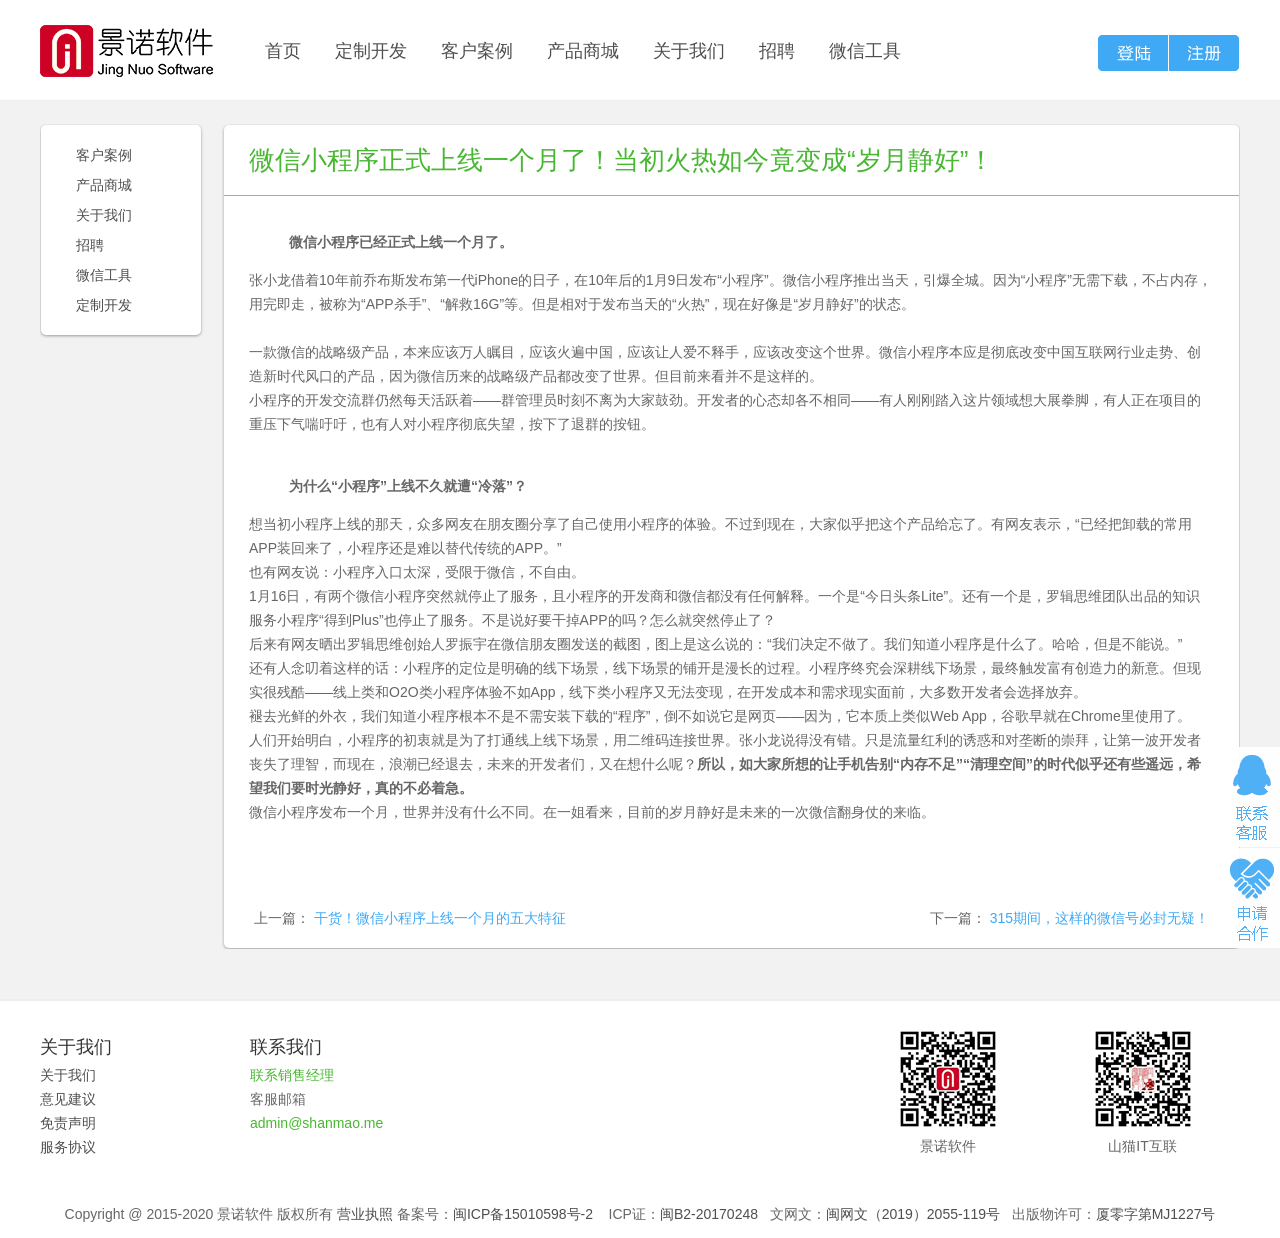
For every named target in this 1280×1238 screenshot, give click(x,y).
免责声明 (68, 1123)
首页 (283, 51)
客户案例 (477, 51)
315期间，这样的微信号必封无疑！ (1099, 918)
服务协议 (68, 1147)
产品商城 (583, 51)
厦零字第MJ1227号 (1156, 1214)
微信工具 (865, 51)
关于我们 (689, 51)
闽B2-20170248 (709, 1214)
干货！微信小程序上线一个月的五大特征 (440, 918)
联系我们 (286, 1047)
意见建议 (68, 1099)
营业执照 (365, 1214)
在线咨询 (1252, 797)
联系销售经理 (292, 1075)
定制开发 (371, 51)
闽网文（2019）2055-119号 (913, 1214)
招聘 (777, 51)
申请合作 (1252, 898)
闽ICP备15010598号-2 (523, 1214)
